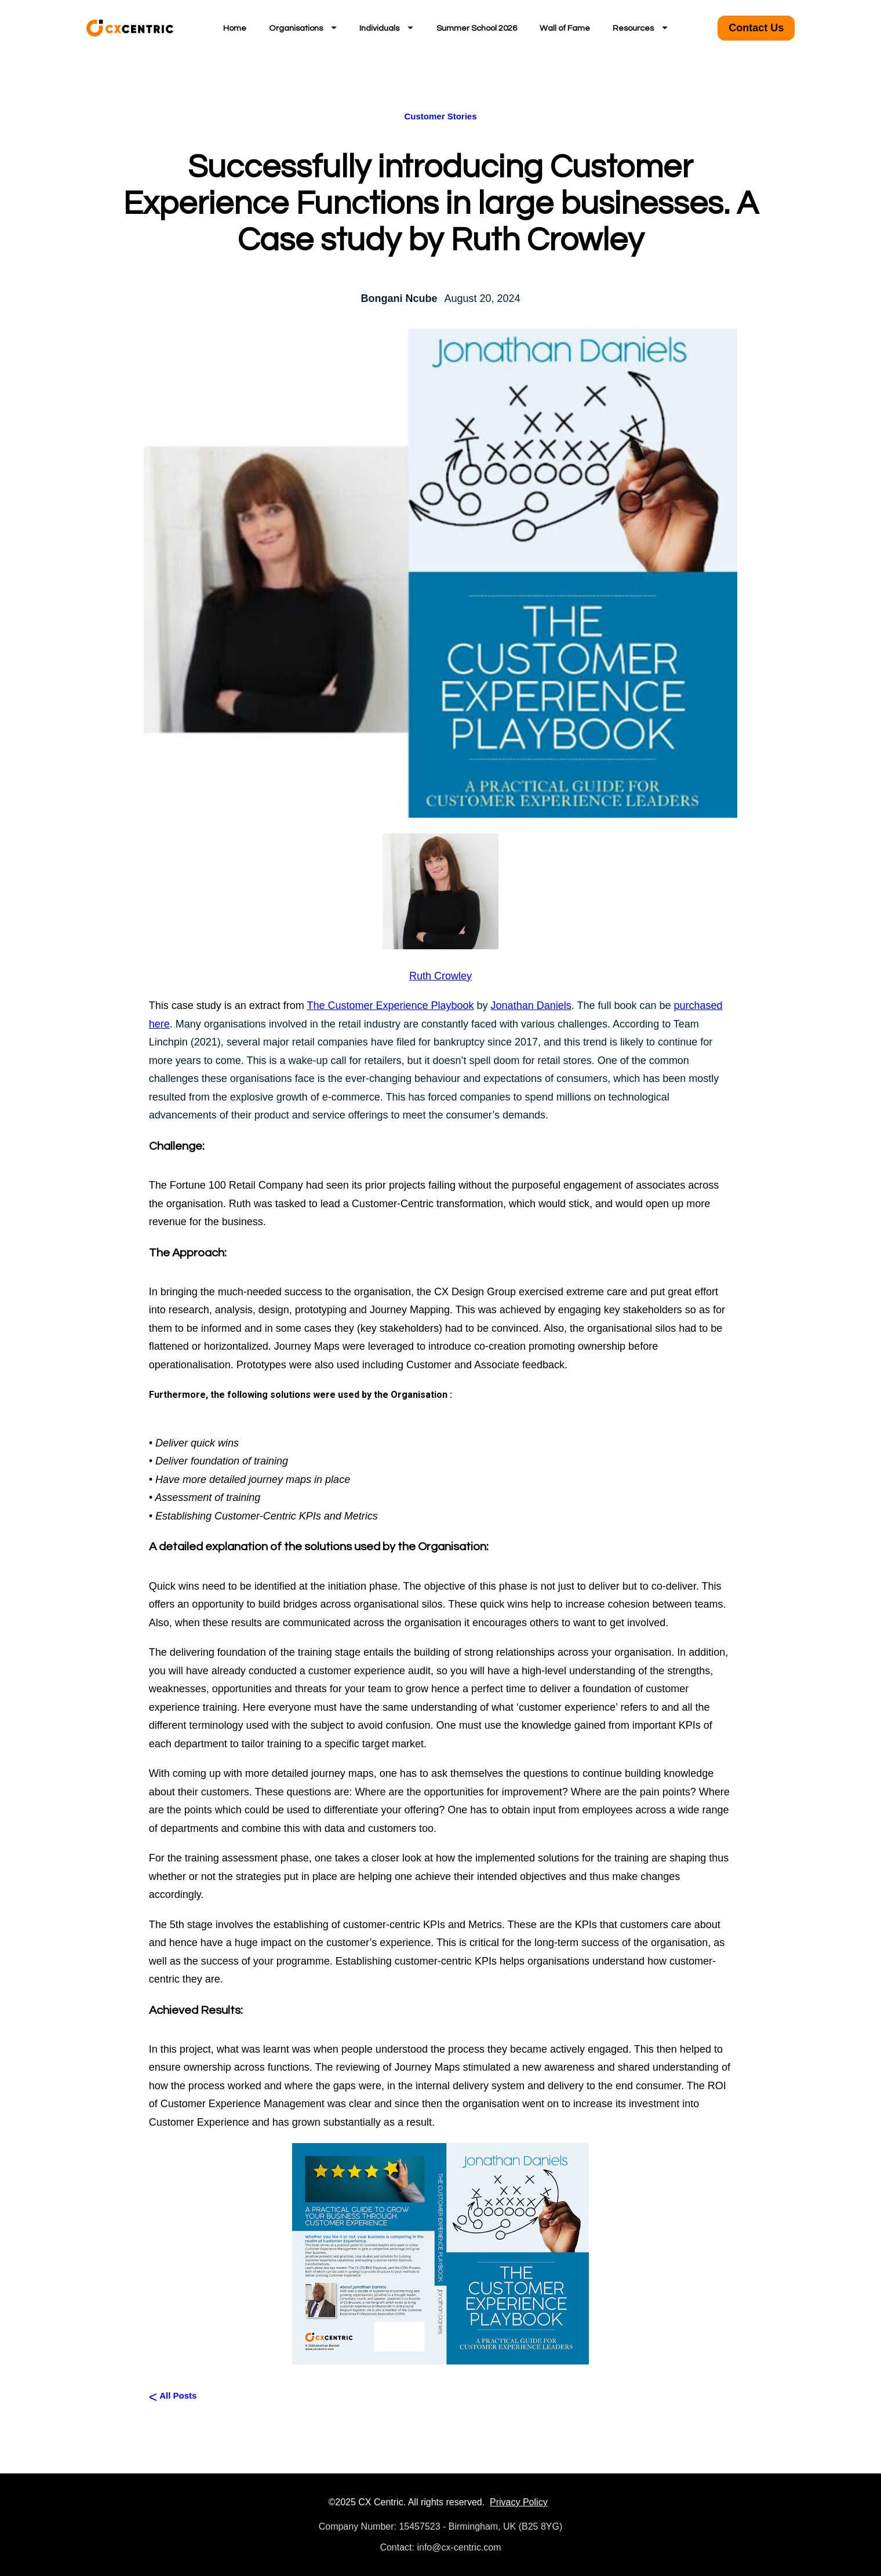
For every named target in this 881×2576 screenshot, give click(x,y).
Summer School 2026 (476, 28)
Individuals (386, 28)
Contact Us (756, 28)
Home (234, 28)
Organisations (303, 28)
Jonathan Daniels (531, 1005)
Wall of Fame (565, 28)
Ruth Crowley (440, 976)
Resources (640, 28)
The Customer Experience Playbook (390, 1005)
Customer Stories (440, 116)
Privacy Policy (519, 2502)
